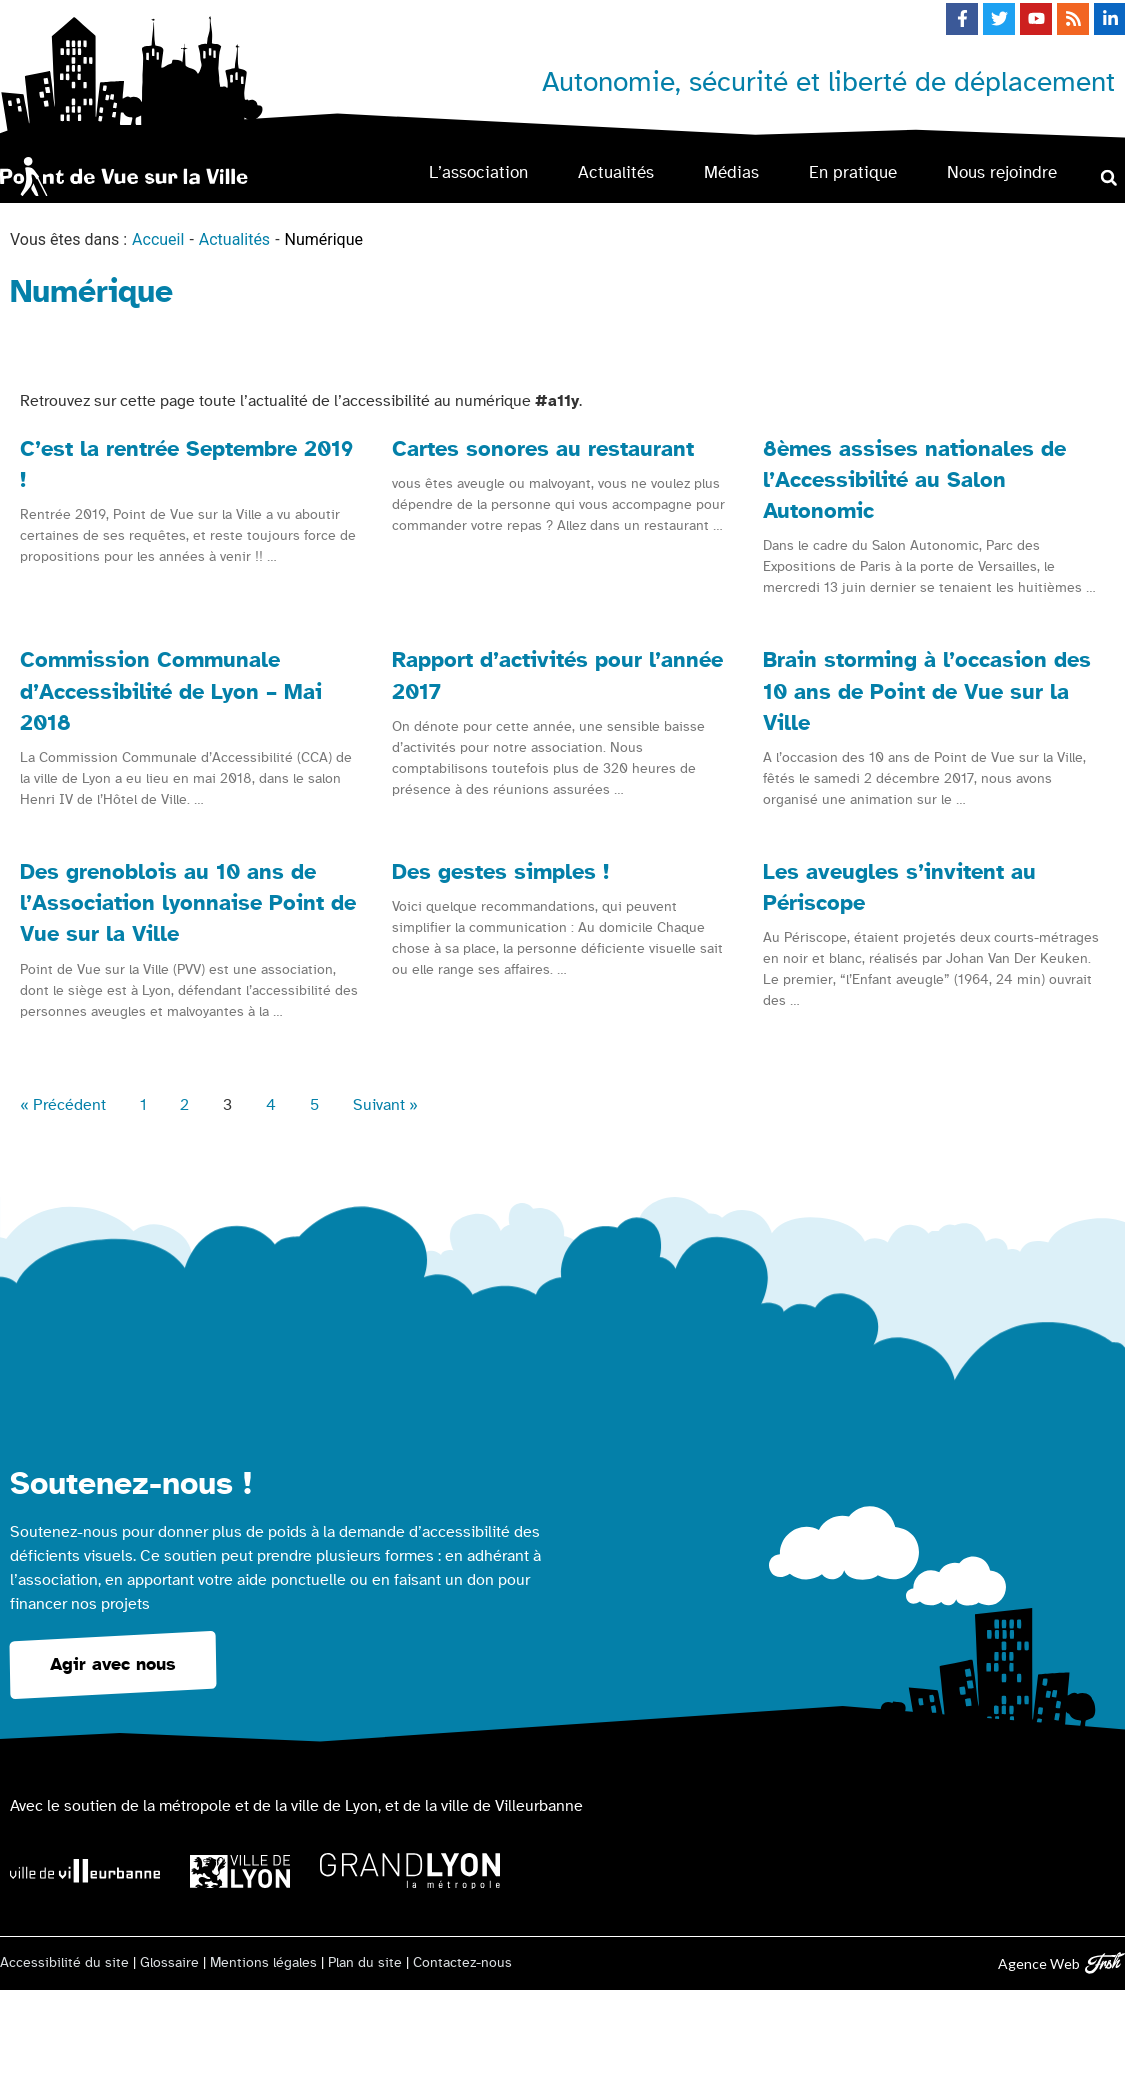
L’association (478, 172)
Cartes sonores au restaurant (543, 449)
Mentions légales (263, 1963)
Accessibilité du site (64, 1963)
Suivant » (385, 1105)
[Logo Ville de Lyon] (240, 1871)
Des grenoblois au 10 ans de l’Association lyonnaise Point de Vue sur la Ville (188, 903)
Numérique (324, 239)
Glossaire (169, 1963)
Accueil (158, 239)
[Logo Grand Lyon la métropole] (410, 1871)
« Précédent (63, 1105)
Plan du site (365, 1963)
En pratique (853, 172)
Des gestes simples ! (500, 872)
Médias (731, 172)
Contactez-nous (462, 1963)
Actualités (616, 172)
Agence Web (1039, 1963)
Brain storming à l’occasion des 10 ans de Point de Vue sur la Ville (927, 691)
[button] (1108, 177)
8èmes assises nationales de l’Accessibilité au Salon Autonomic (914, 480)
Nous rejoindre (1002, 172)
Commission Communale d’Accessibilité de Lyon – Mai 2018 (171, 691)
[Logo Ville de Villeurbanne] (85, 1870)
